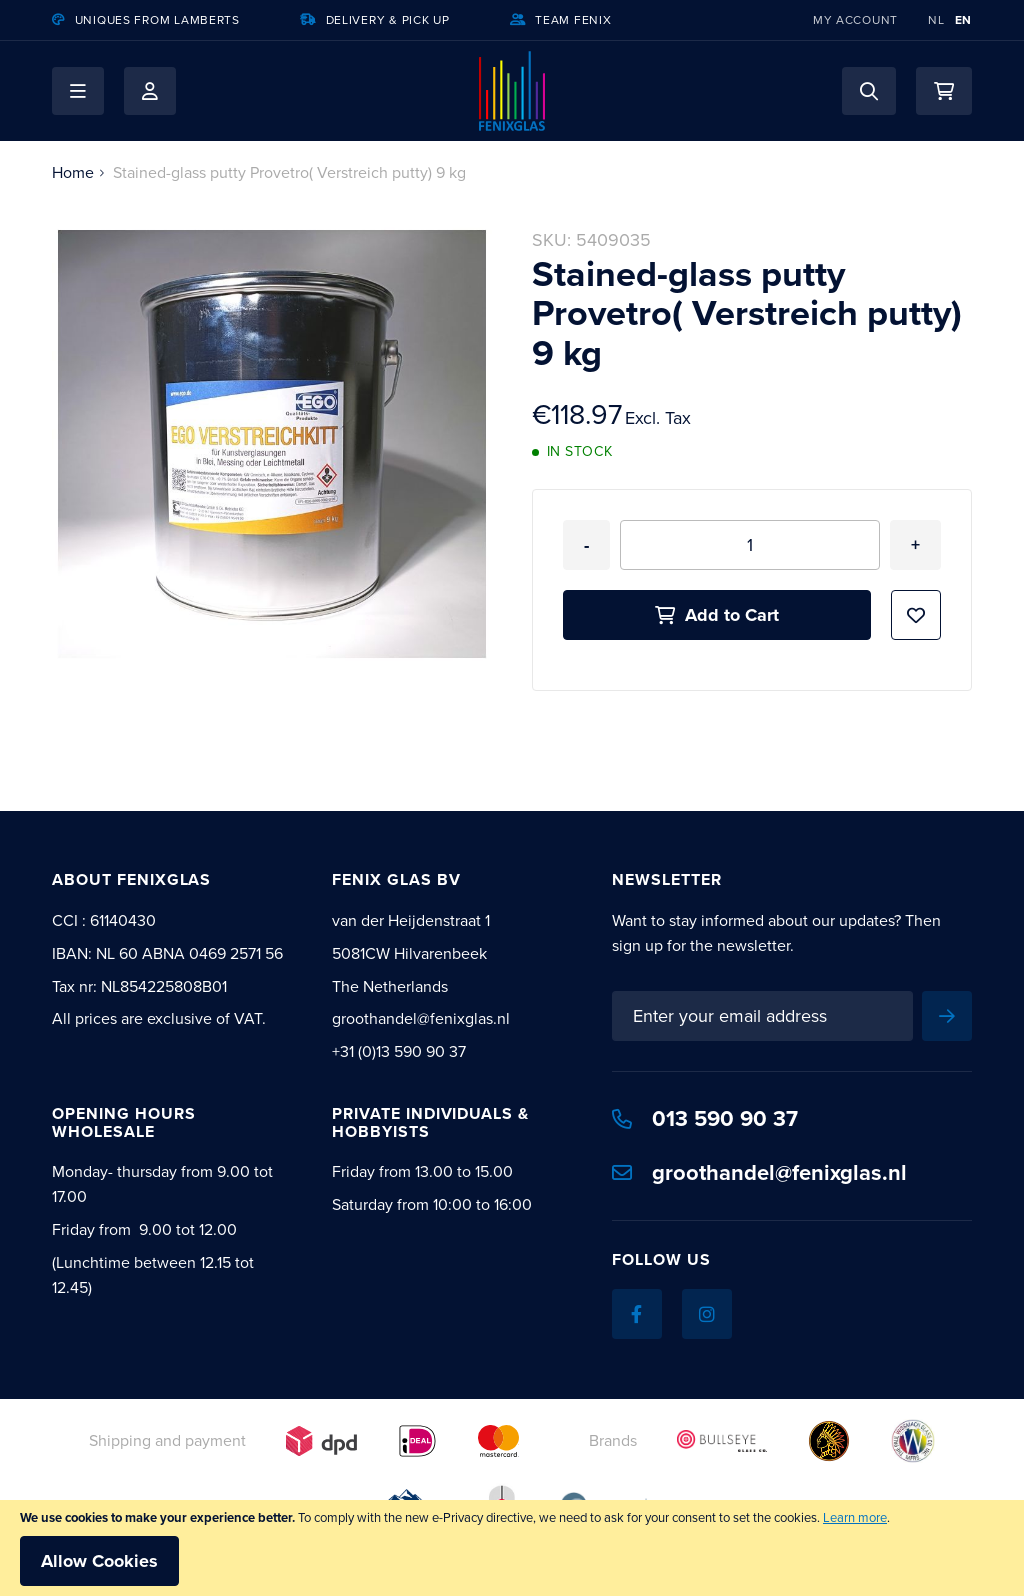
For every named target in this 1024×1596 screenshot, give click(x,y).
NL (936, 20)
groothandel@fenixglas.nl (759, 1172)
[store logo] (512, 91)
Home (73, 172)
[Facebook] (637, 1314)
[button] (78, 91)
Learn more (855, 1517)
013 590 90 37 (705, 1118)
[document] (512, 1548)
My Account (855, 20)
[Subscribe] (947, 1016)
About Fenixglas (131, 879)
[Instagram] (707, 1314)
